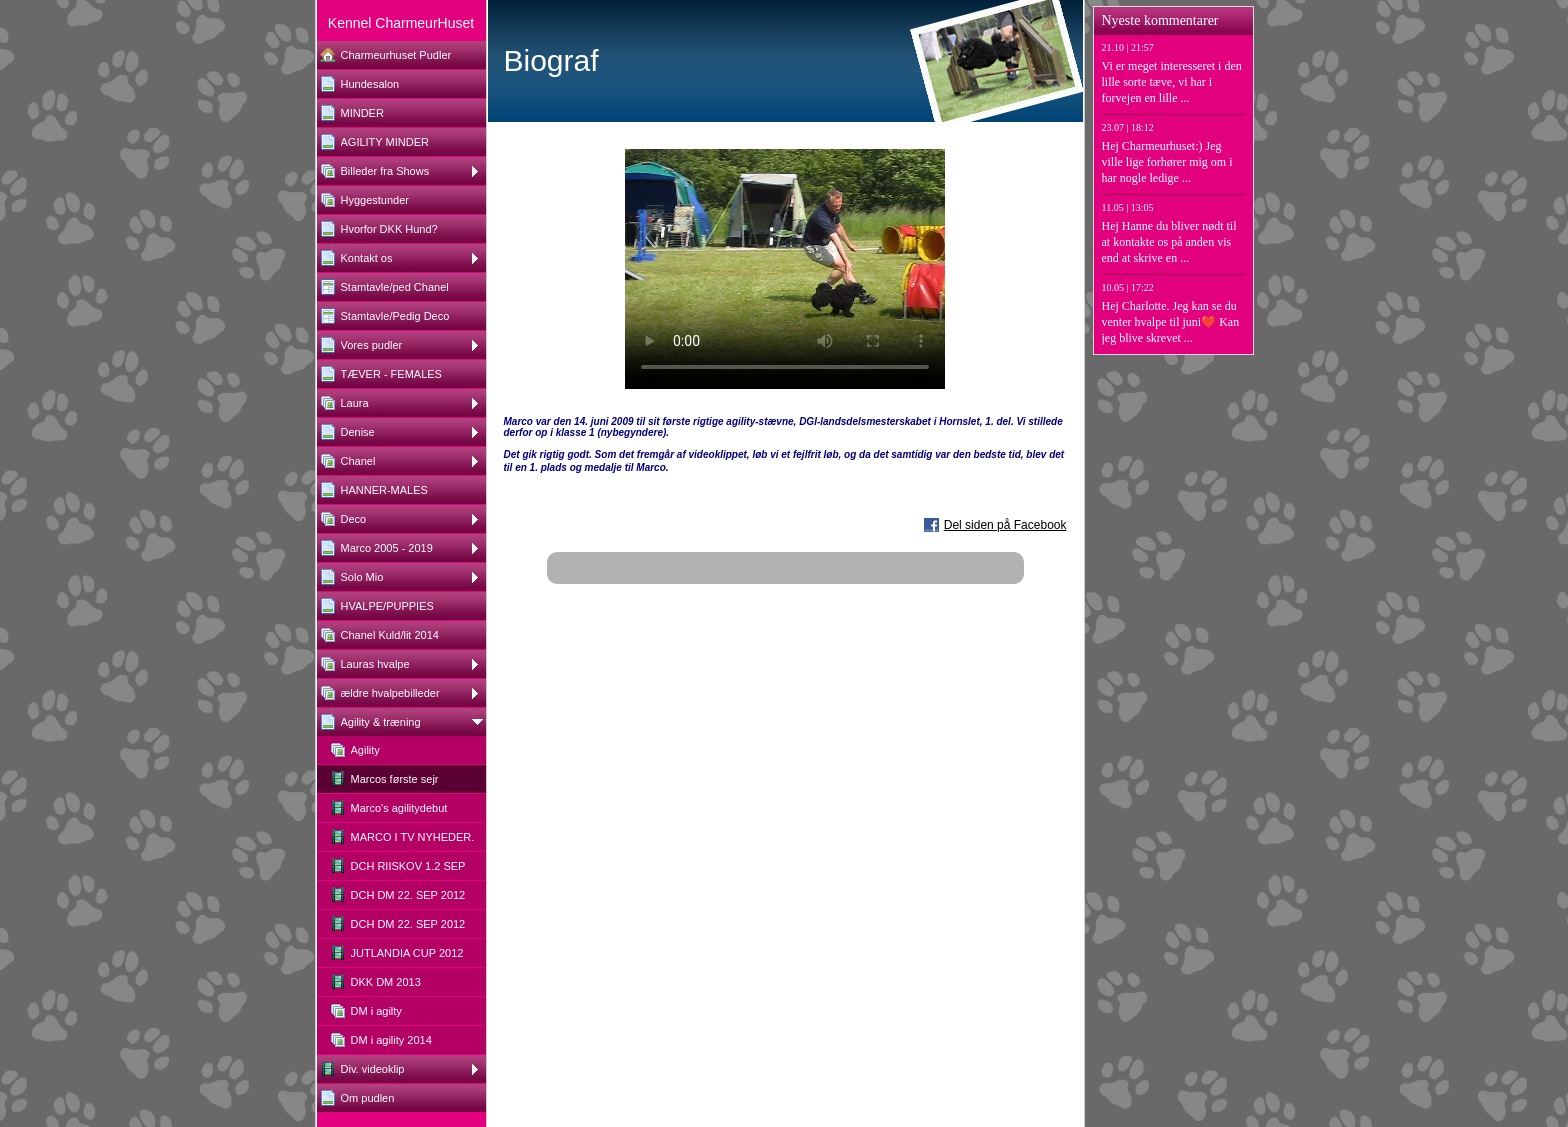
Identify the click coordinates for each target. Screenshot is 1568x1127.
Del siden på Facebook (1005, 525)
